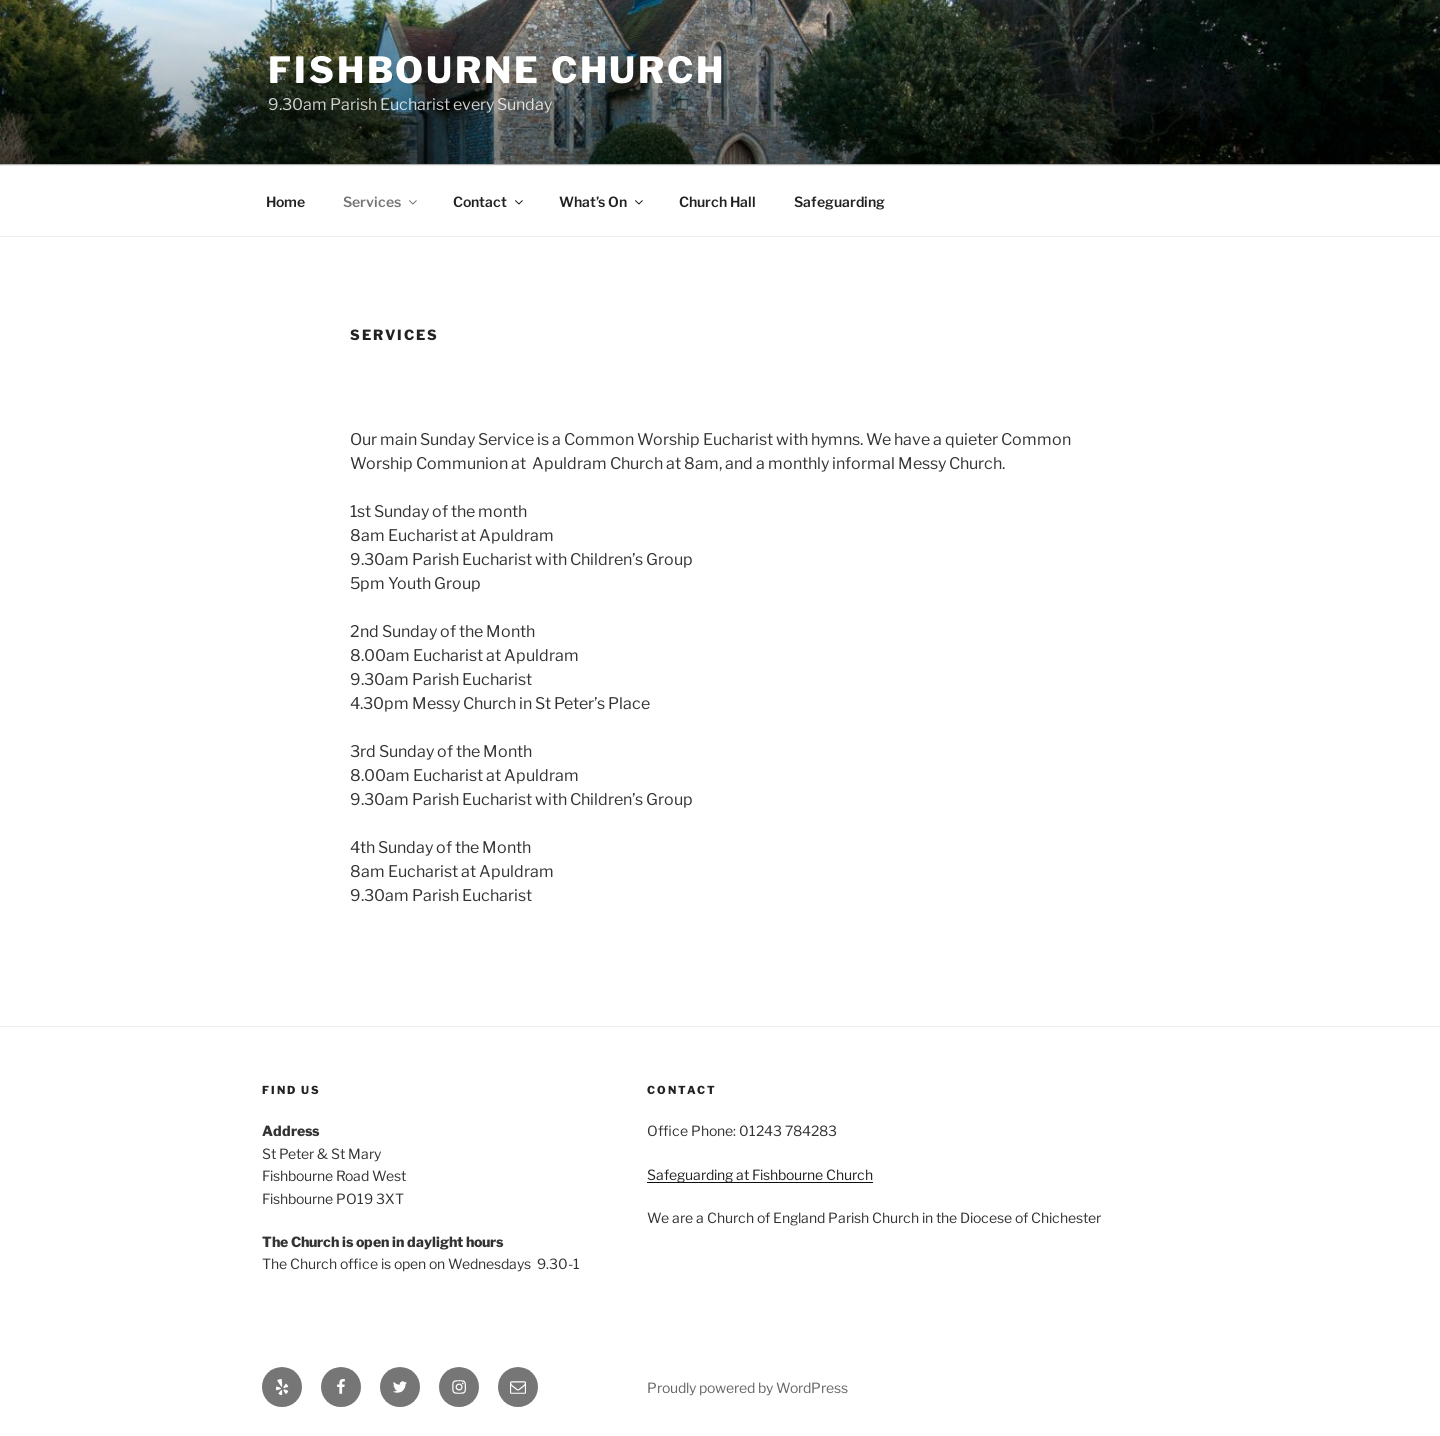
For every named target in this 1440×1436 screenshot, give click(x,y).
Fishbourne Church (497, 70)
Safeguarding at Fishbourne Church (760, 1174)
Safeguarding (839, 201)
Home (285, 201)
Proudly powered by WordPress (747, 1387)
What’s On (602, 201)
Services (381, 201)
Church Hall (717, 201)
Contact (489, 201)
